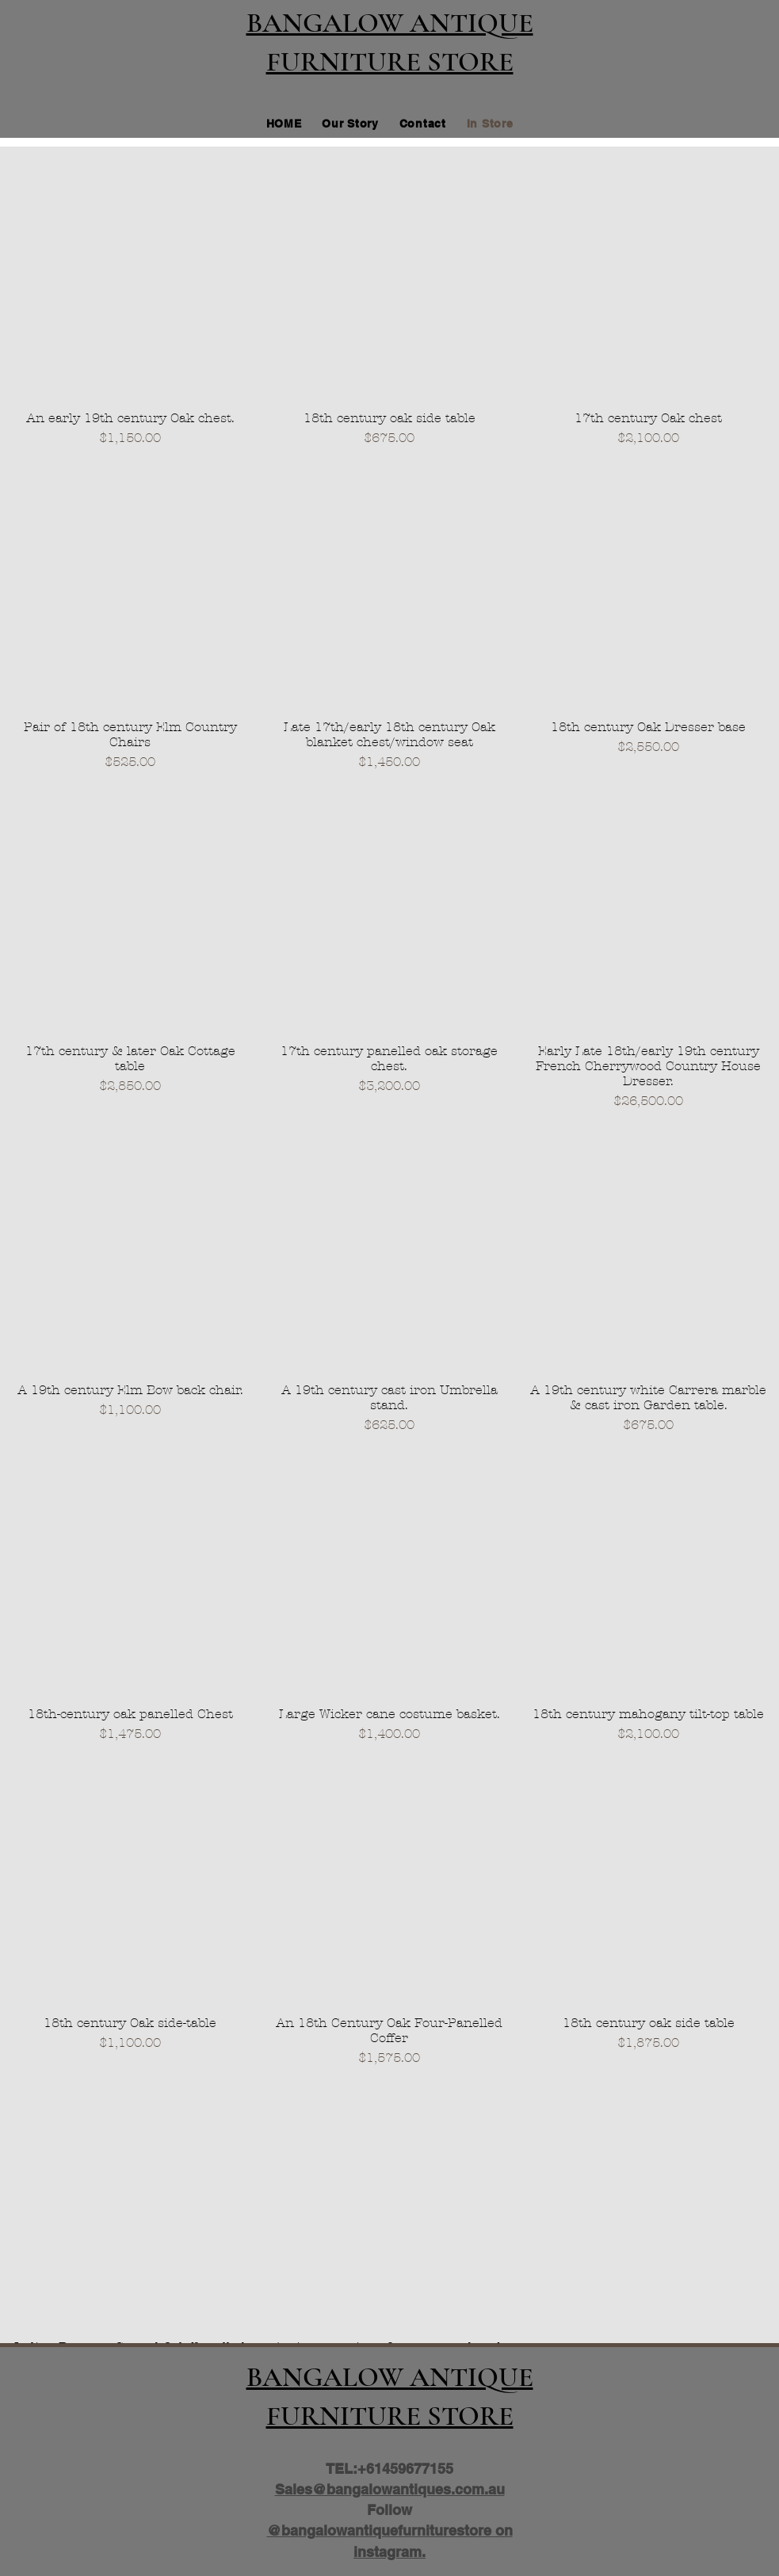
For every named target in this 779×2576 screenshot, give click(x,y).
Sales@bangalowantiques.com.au (390, 2489)
